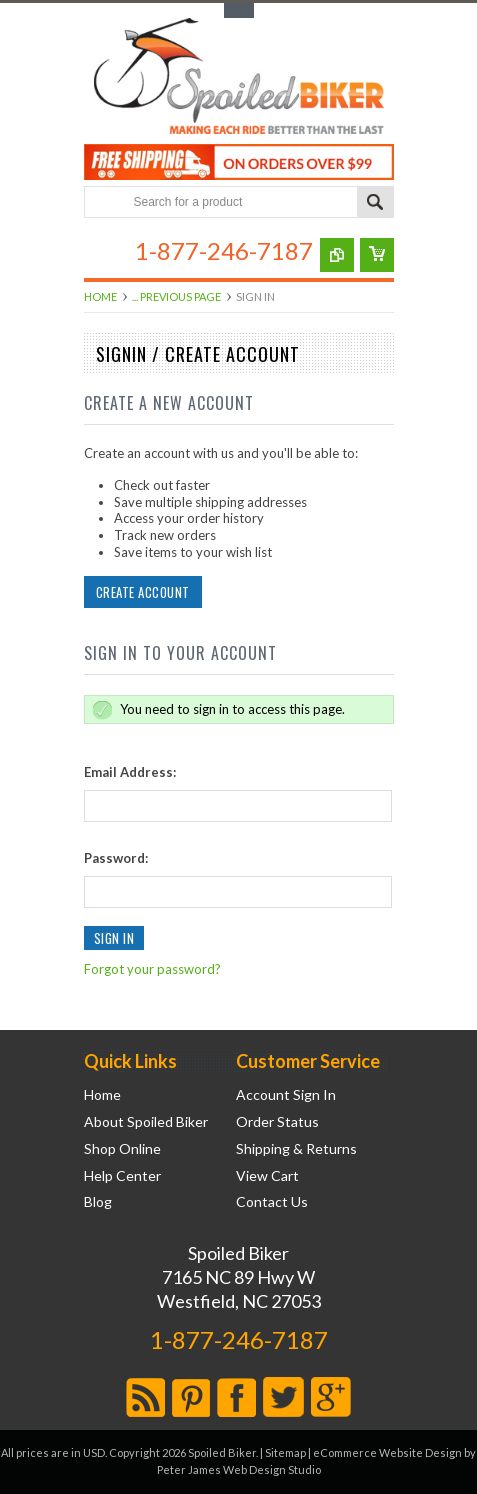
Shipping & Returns (296, 1149)
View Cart (267, 1176)
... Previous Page (176, 296)
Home (100, 296)
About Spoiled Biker (146, 1122)
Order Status (277, 1122)
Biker (239, 78)
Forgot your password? (152, 969)
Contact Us (272, 1202)
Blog (98, 1202)
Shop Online (122, 1149)
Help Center (122, 1176)
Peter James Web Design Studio (239, 1469)
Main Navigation (101, 250)
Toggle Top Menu (239, 10)
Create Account (143, 592)
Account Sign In (286, 1095)
